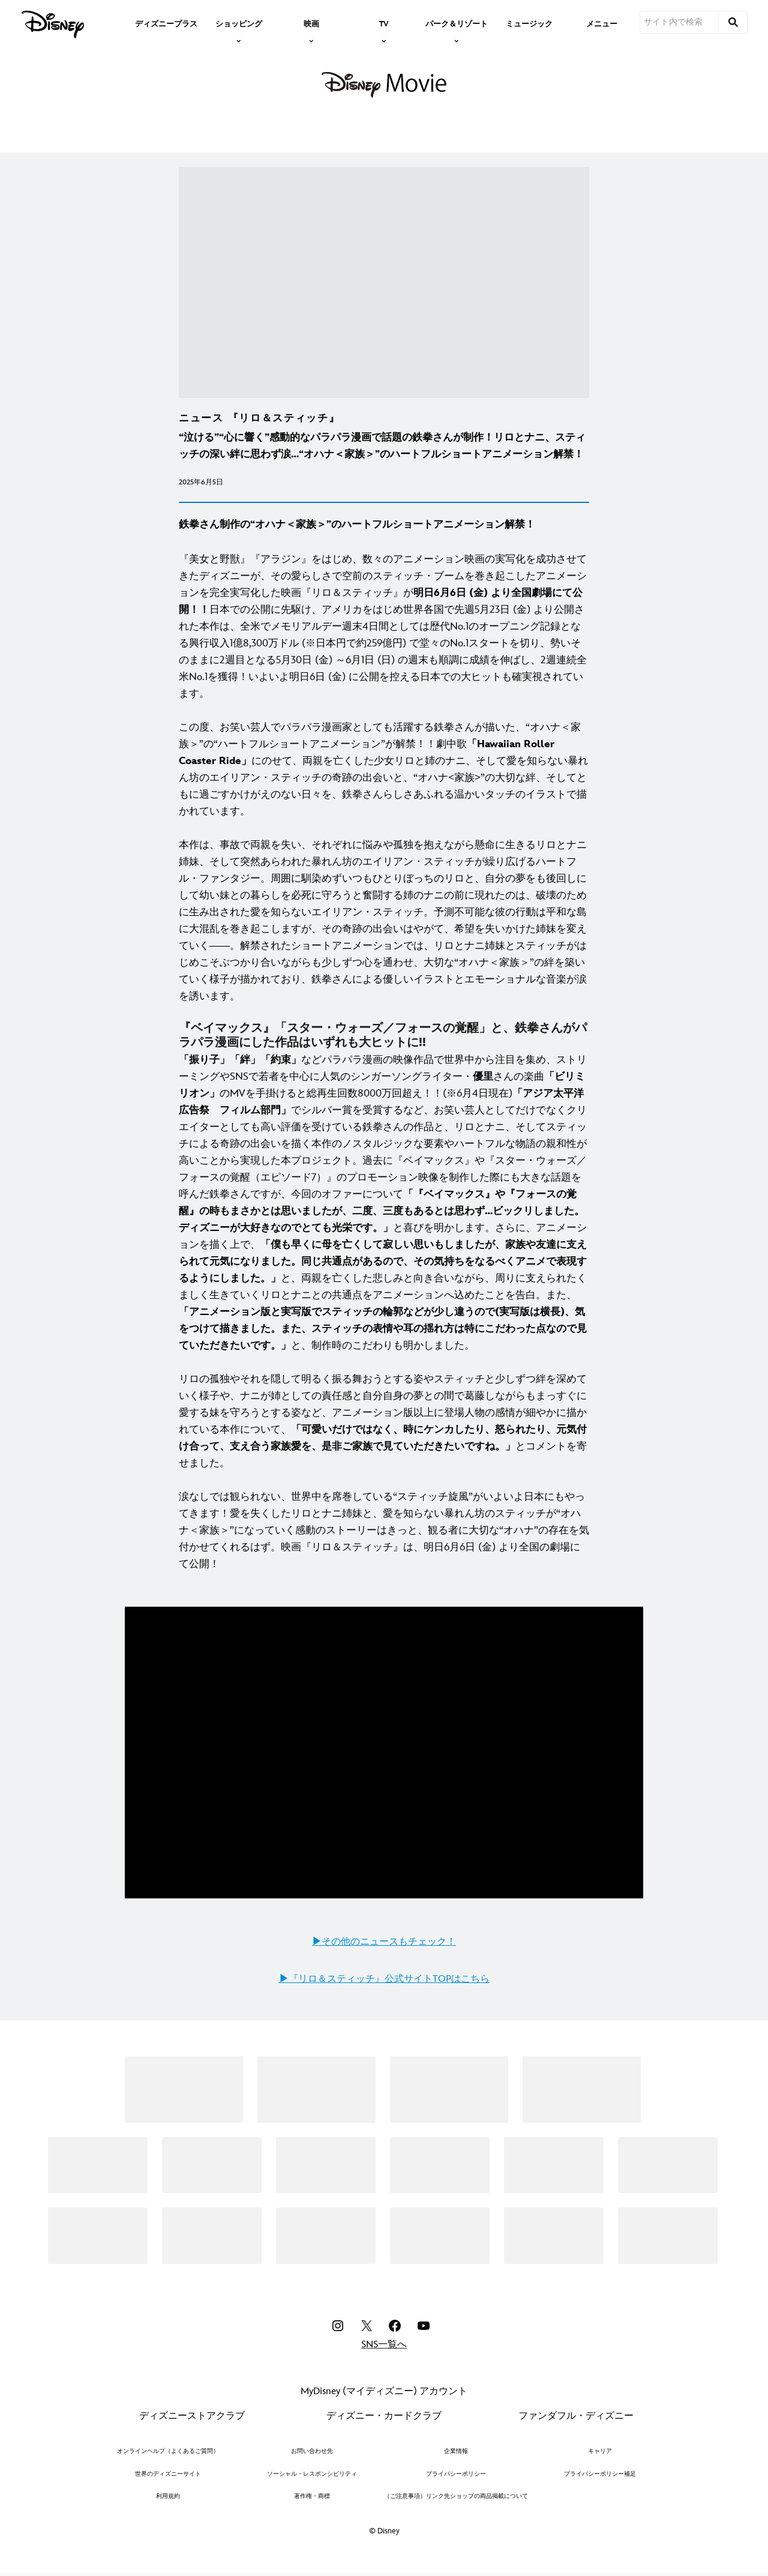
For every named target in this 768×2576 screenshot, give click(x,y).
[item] (239, 23)
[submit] (733, 22)
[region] (384, 1752)
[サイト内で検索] (679, 22)
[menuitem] (166, 23)
